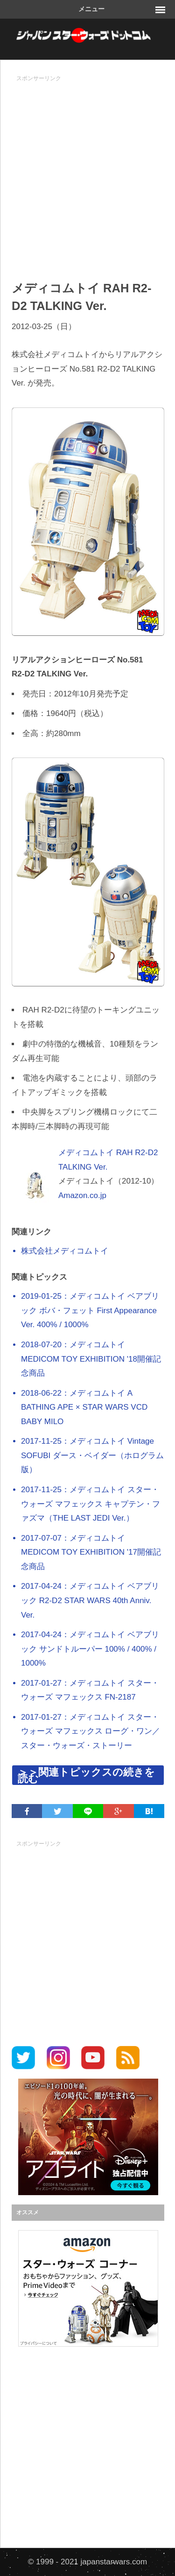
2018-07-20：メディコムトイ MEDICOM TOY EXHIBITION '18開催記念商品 (91, 1359)
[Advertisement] (87, 173)
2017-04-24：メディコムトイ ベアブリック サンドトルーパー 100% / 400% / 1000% (90, 1648)
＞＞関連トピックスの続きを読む (86, 1775)
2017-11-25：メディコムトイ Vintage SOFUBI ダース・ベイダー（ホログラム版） (92, 1455)
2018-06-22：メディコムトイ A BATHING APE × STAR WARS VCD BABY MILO (84, 1407)
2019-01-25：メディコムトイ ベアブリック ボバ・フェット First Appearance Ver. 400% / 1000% (90, 1310)
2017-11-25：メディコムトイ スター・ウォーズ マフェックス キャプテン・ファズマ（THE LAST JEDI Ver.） (90, 1503)
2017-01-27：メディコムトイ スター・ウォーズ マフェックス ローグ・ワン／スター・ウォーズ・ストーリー (90, 1731)
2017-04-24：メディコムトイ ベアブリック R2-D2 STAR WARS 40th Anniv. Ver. (90, 1600)
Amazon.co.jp (82, 1195)
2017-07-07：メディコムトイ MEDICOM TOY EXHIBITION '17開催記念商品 (91, 1552)
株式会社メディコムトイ (64, 1251)
